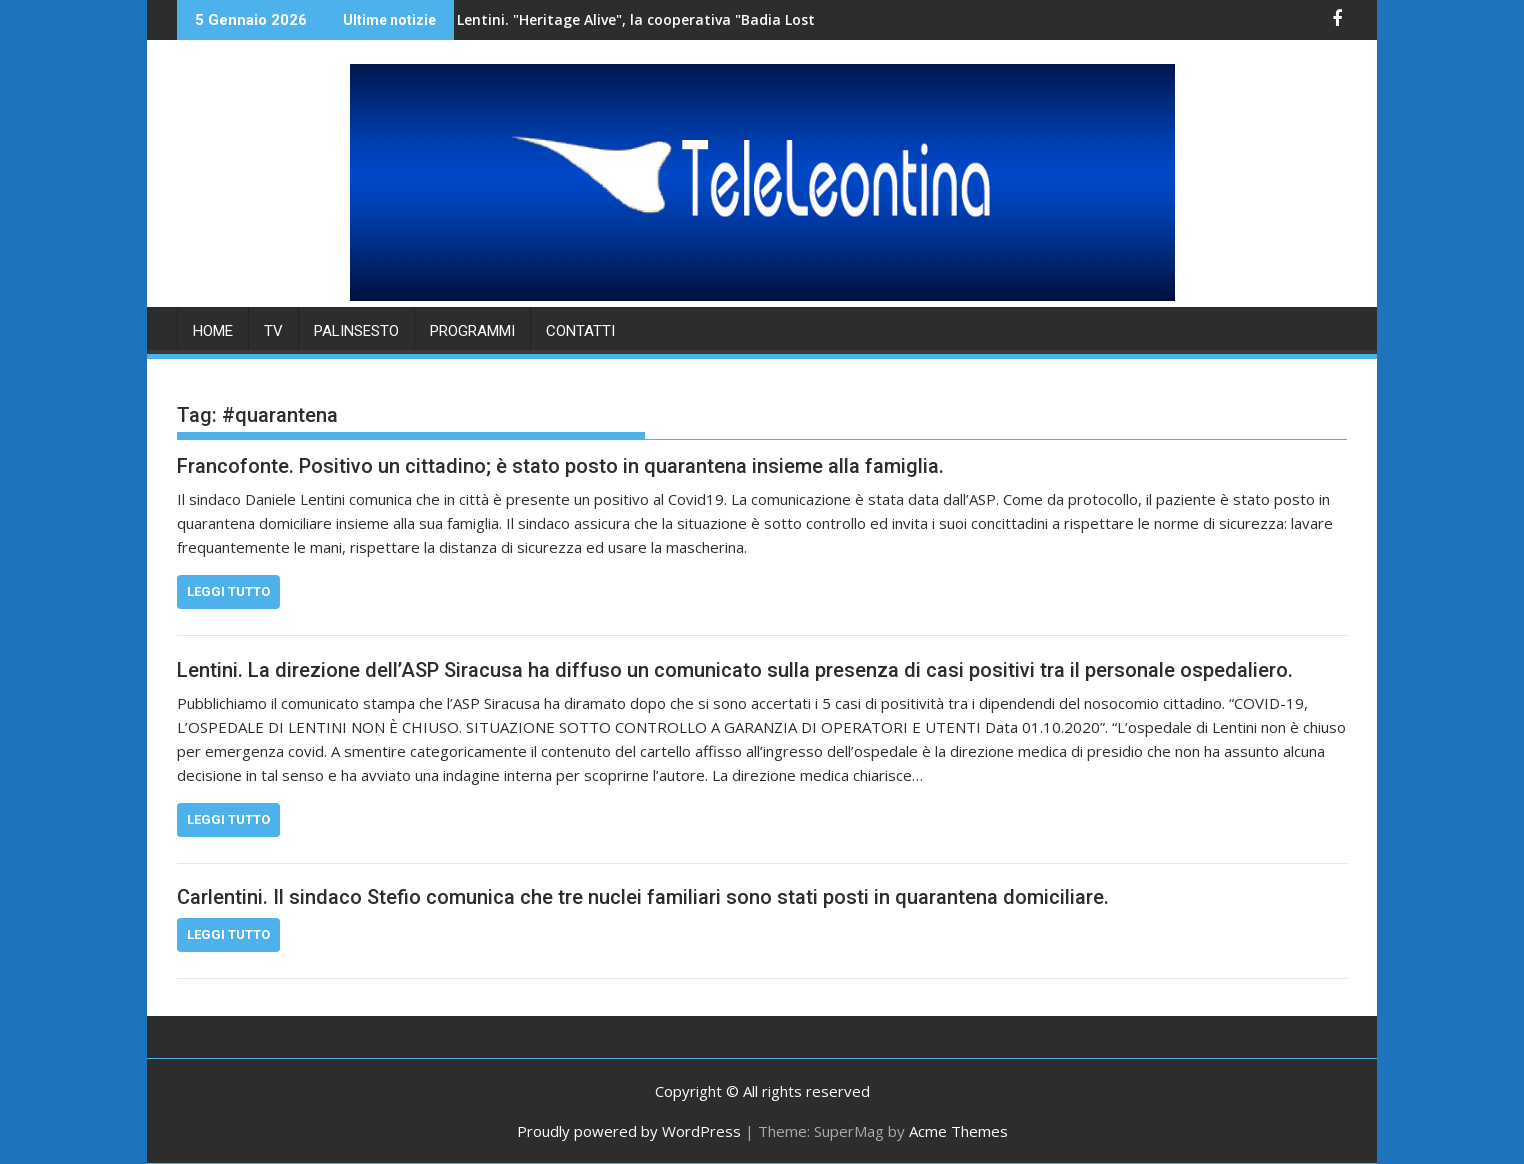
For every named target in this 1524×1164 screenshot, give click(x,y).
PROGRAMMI (472, 331)
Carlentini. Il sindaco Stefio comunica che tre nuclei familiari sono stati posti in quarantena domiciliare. (643, 897)
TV (273, 331)
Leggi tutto (228, 591)
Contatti (580, 331)
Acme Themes (958, 1131)
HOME (213, 331)
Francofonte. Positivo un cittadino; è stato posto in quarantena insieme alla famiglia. (560, 466)
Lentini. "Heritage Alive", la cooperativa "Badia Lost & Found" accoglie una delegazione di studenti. (714, 19)
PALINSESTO (356, 331)
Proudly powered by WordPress (629, 1131)
